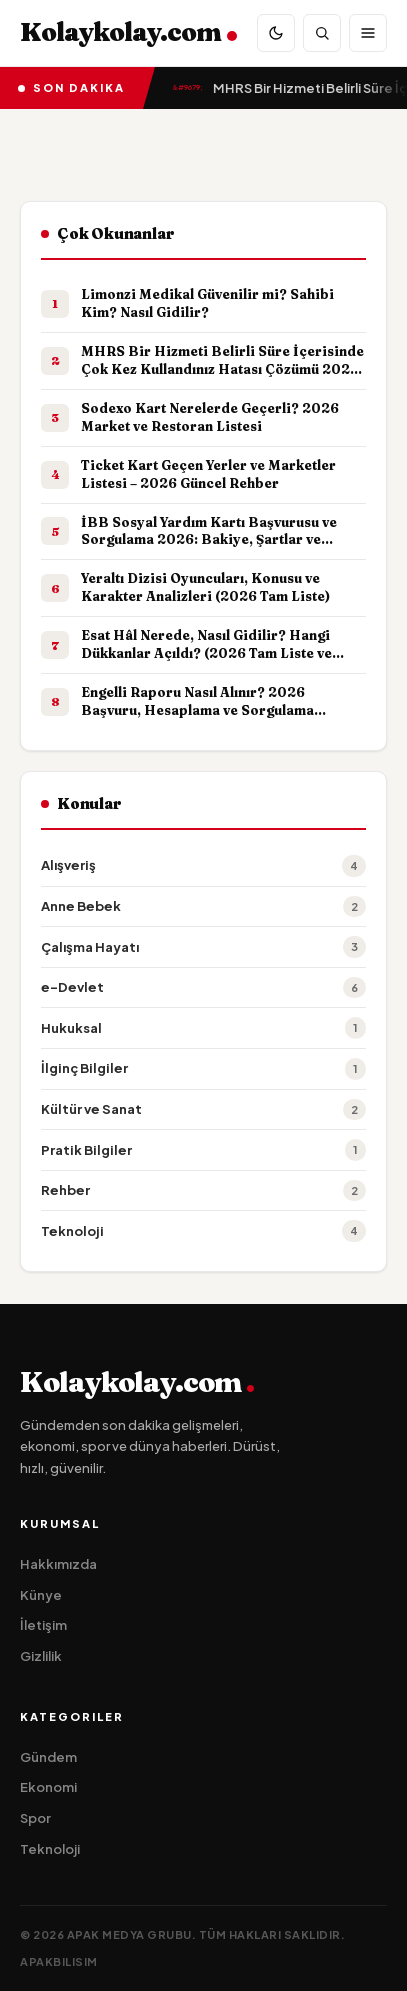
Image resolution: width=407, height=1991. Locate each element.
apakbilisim (59, 1961)
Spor (35, 1818)
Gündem (48, 1757)
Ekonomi (48, 1787)
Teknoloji (50, 1849)
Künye (41, 1595)
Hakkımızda (58, 1564)
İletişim (43, 1625)
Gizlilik (41, 1656)
